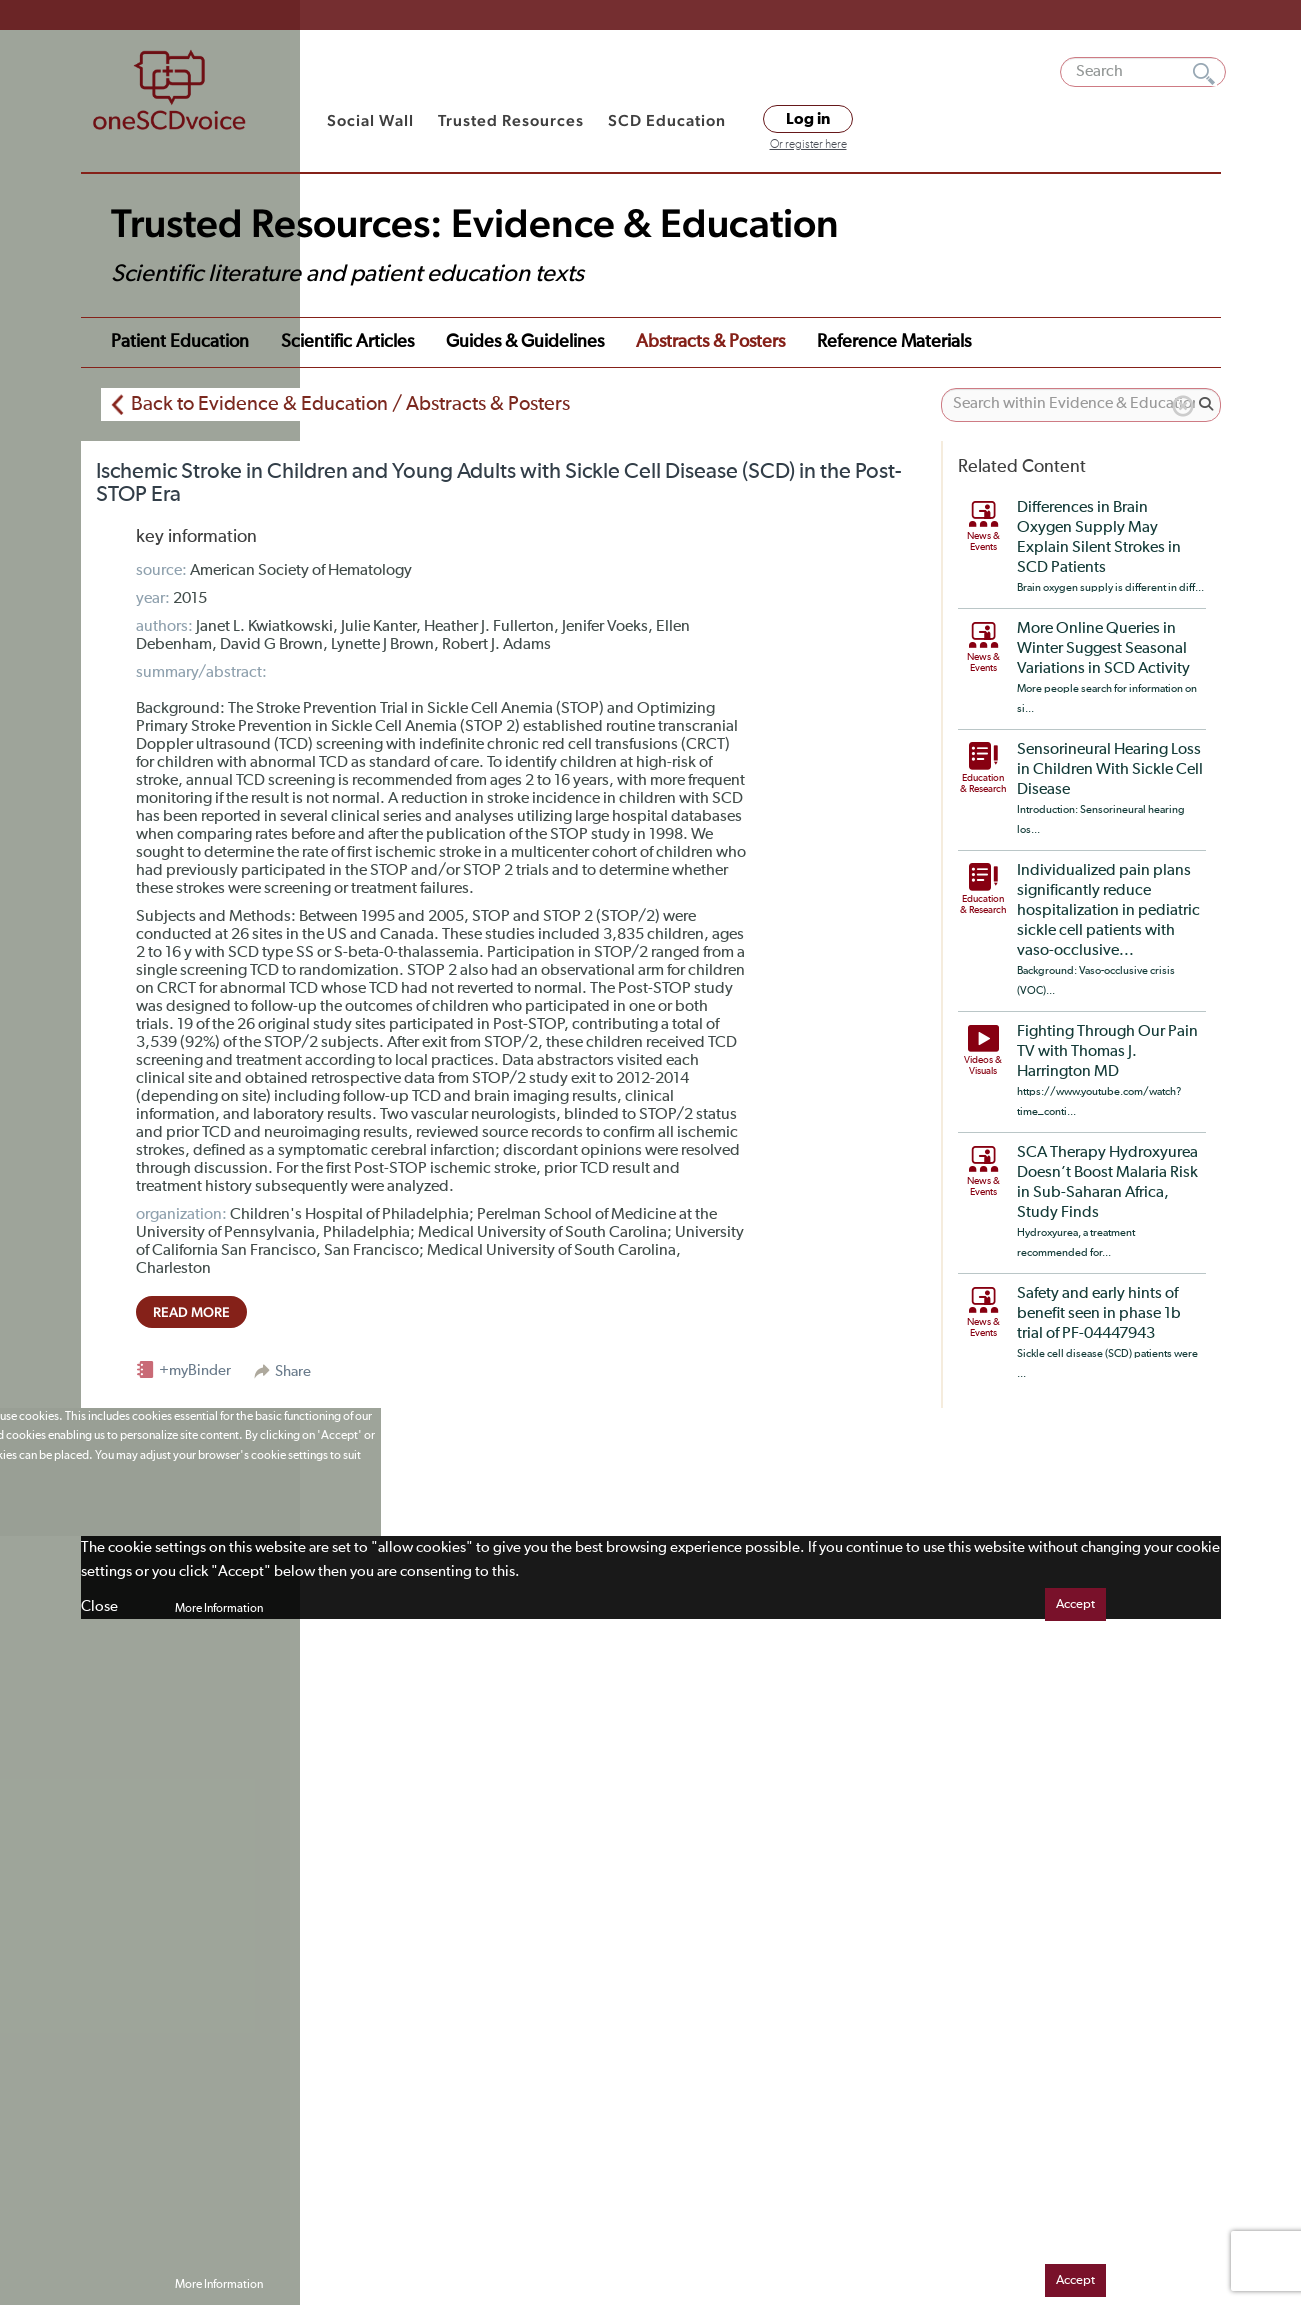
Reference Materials (894, 342)
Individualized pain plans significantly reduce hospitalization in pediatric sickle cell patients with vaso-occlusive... (1108, 911)
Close (99, 1606)
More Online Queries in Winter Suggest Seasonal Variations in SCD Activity (1103, 649)
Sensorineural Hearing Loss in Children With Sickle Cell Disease (1110, 770)
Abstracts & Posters (710, 342)
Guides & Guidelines (525, 342)
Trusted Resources (511, 120)
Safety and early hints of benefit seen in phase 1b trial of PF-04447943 (1099, 1314)
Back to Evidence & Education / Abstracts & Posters (350, 404)
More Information (219, 1609)
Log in (808, 119)
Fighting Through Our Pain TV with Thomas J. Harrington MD (1107, 1052)
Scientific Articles (347, 342)
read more (191, 1312)
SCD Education (667, 120)
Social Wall (370, 120)
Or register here (808, 145)
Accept (1075, 1604)
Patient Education (180, 342)
